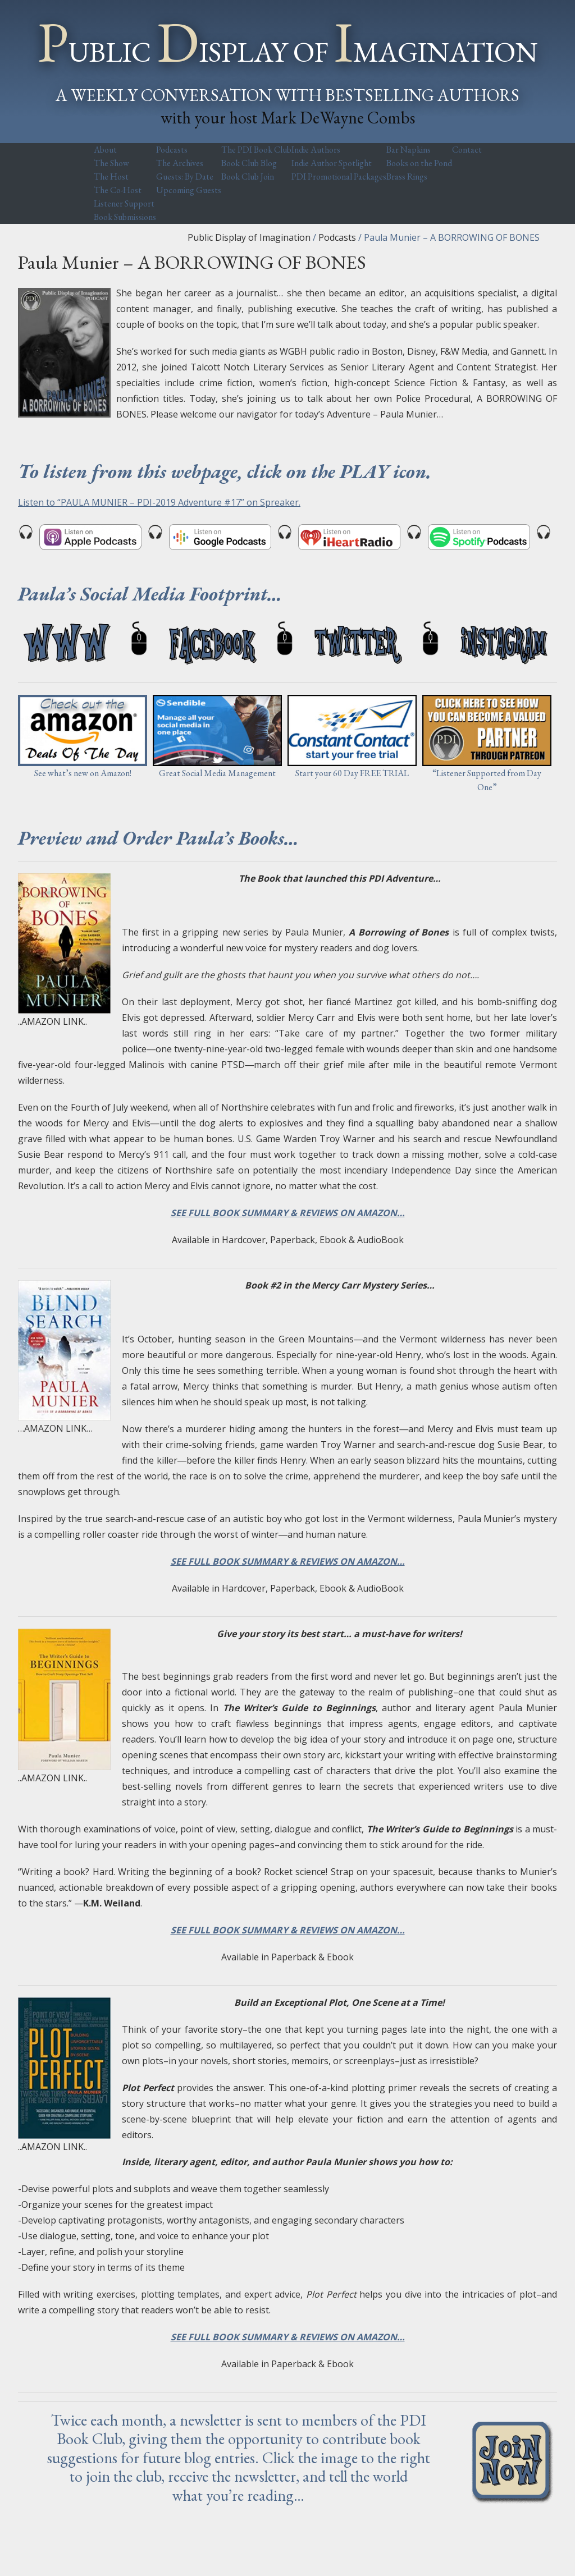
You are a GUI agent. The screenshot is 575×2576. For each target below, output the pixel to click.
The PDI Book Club (256, 149)
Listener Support (124, 203)
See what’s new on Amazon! (82, 773)
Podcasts (172, 149)
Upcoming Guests (188, 190)
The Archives (179, 163)
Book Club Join (247, 176)
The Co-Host (118, 190)
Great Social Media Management (217, 773)
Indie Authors (315, 149)
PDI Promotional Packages (338, 176)
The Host (111, 176)
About (105, 149)
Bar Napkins (408, 149)
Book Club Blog (249, 163)
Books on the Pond (419, 163)
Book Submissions (125, 217)
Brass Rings (406, 176)
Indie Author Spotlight (331, 163)
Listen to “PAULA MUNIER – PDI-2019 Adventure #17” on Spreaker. (159, 502)
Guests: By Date (184, 176)
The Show (111, 163)
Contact (467, 149)
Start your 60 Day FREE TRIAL (352, 773)
